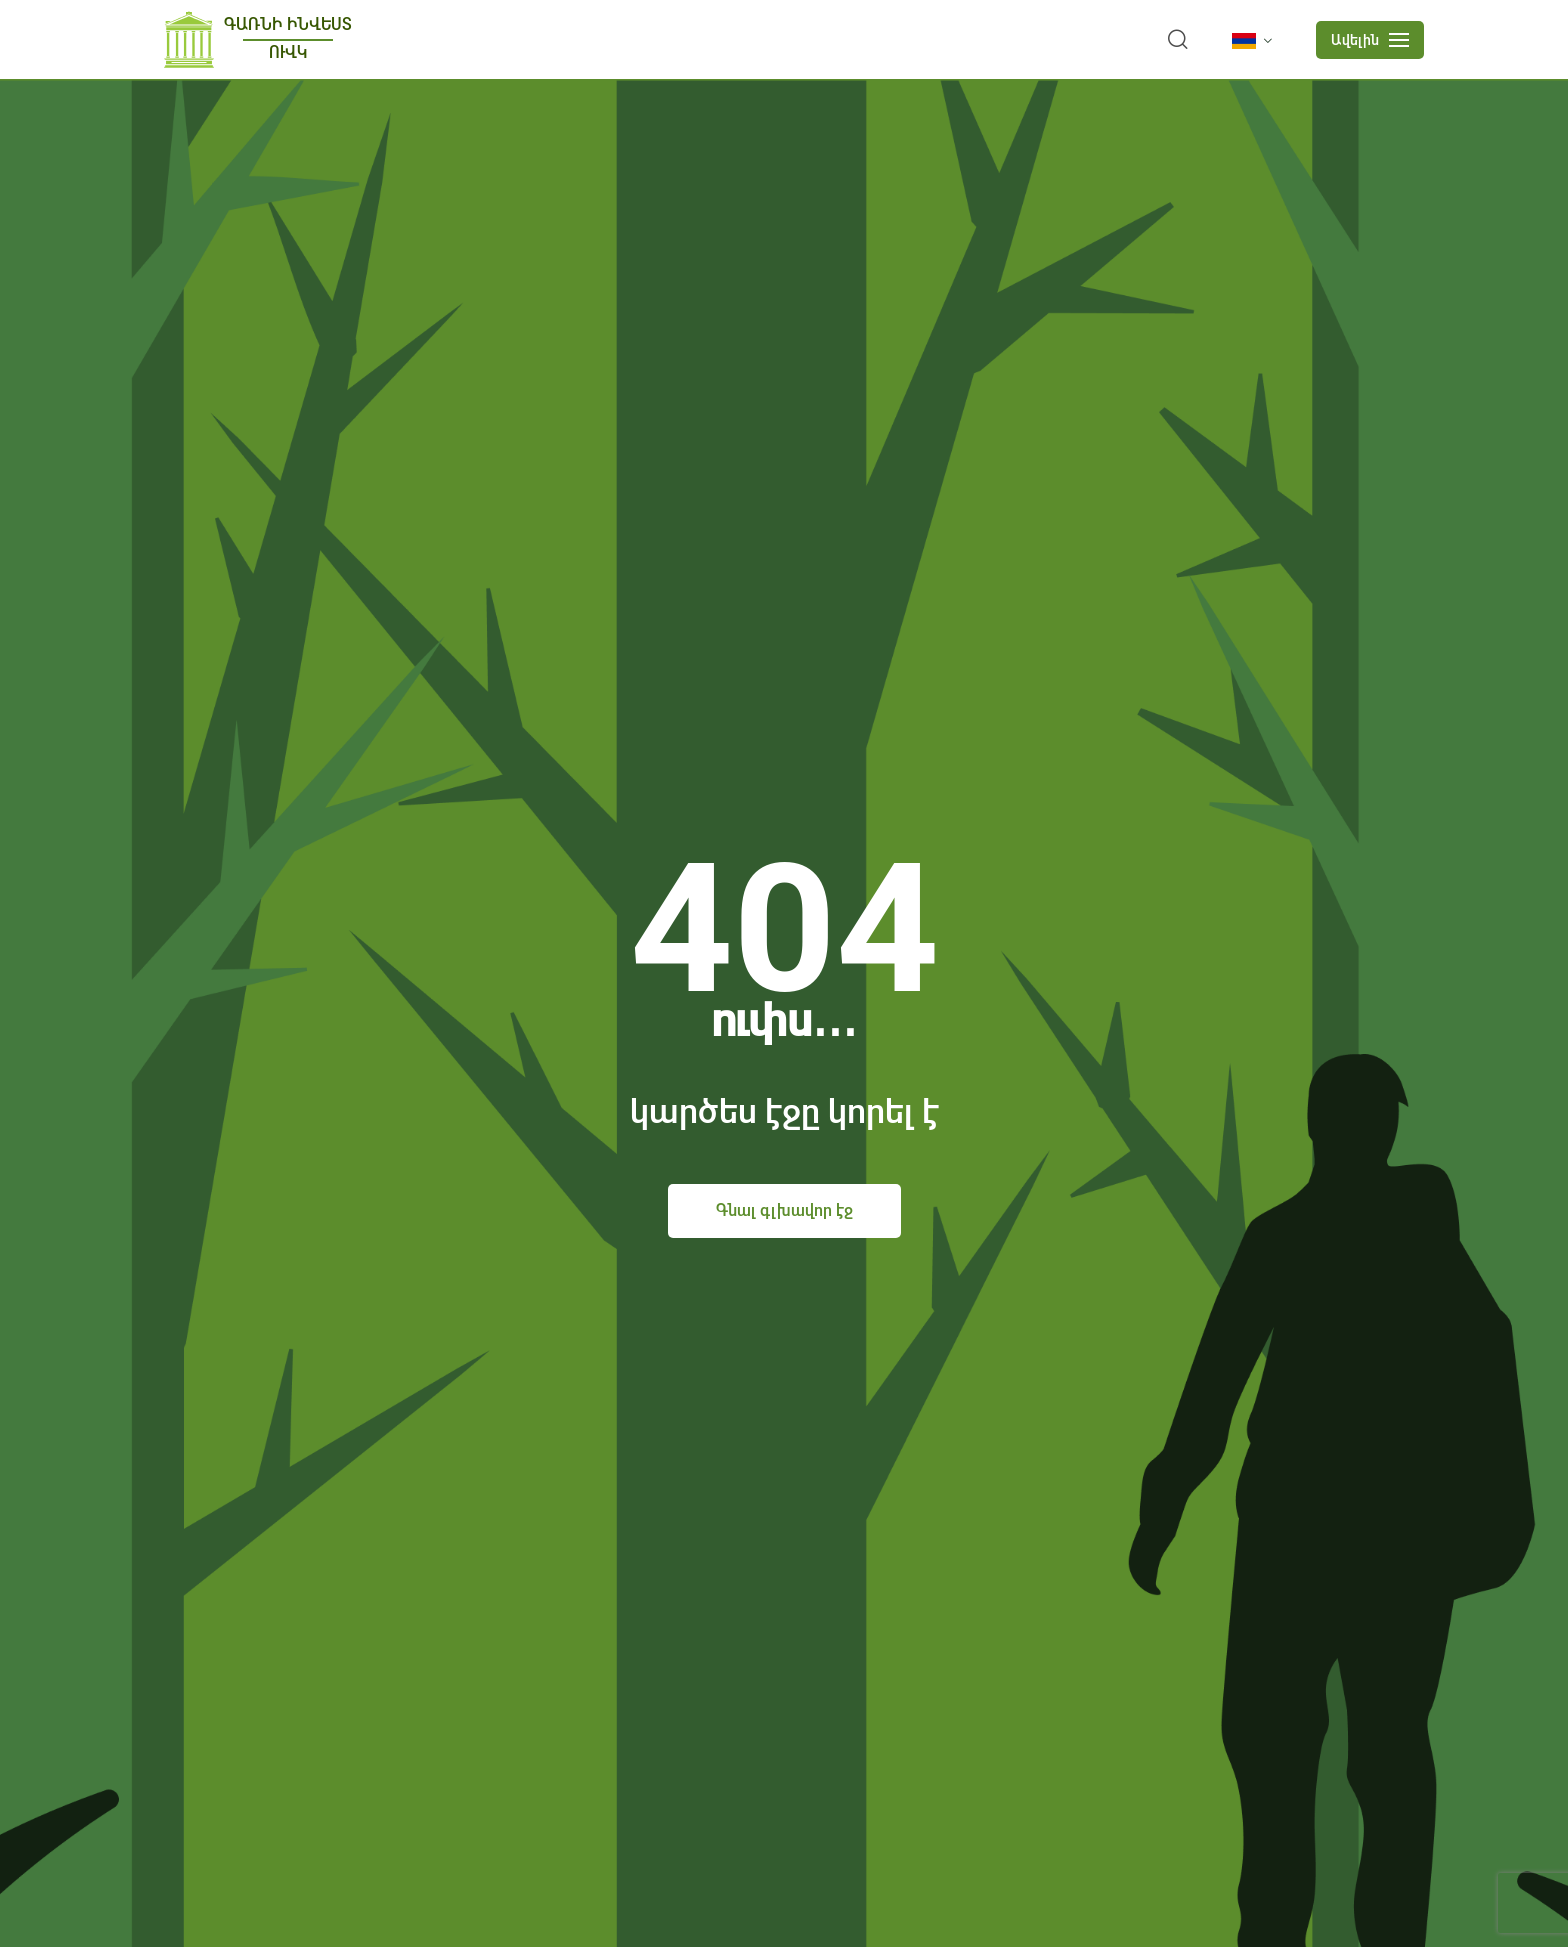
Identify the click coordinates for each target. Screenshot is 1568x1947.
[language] (1256, 41)
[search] (1178, 40)
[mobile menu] (1370, 40)
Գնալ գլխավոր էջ (784, 1210)
